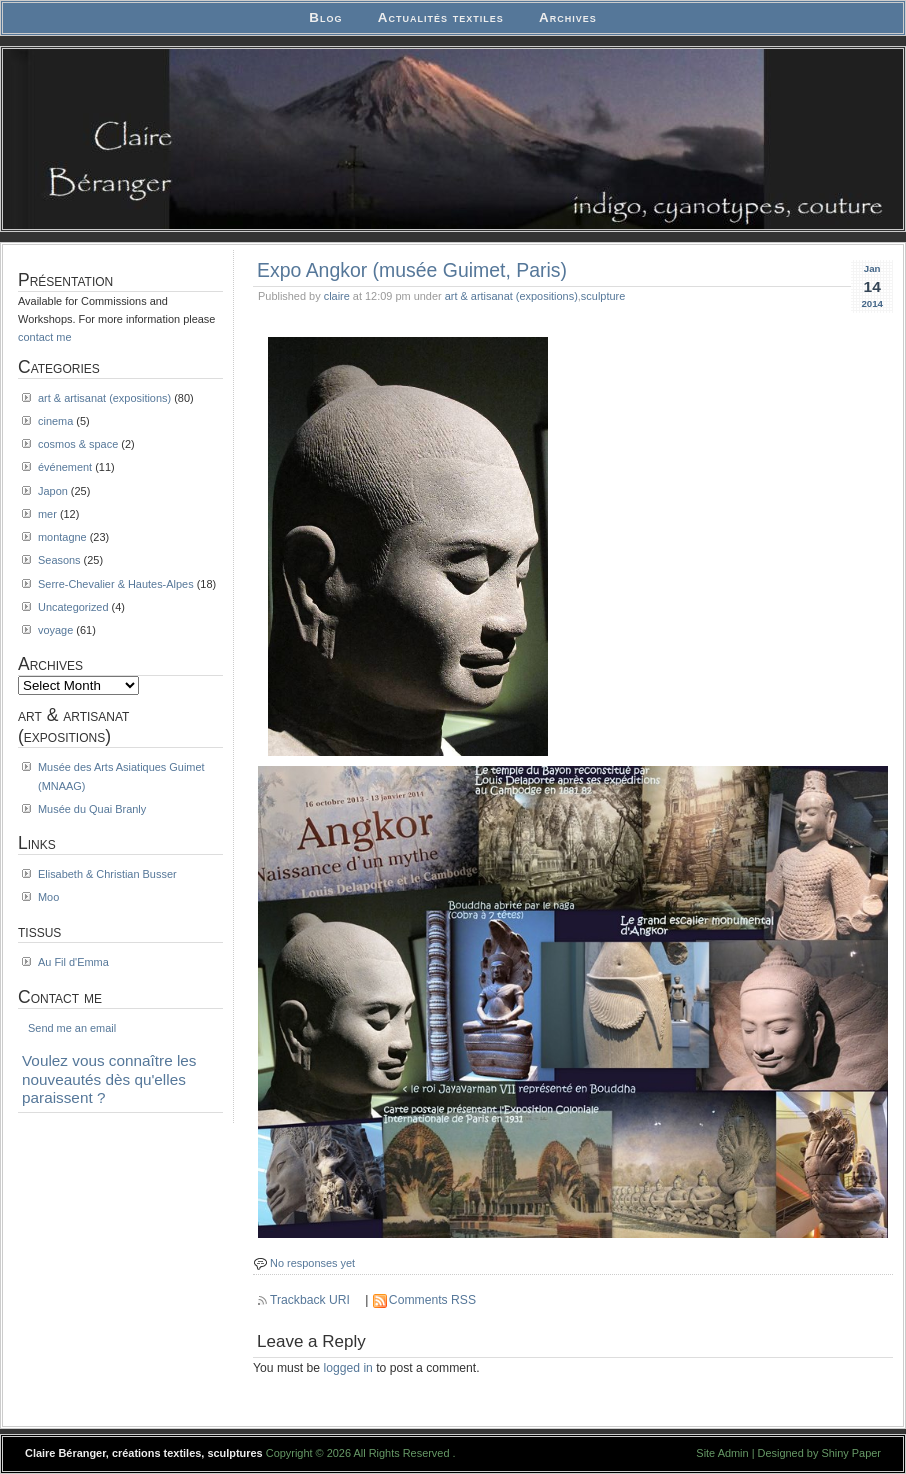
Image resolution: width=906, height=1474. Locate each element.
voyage (55, 630)
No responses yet (312, 1263)
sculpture (603, 296)
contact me (45, 337)
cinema (55, 421)
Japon (53, 491)
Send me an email (72, 1028)
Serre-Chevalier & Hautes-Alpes (116, 584)
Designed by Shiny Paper (819, 1453)
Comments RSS (432, 1300)
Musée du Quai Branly (92, 809)
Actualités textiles (441, 17)
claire (337, 296)
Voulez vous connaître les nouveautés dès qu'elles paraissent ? (109, 1079)
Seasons (59, 560)
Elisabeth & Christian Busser (107, 874)
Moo (48, 897)
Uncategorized (73, 607)
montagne (62, 537)
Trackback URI (310, 1300)
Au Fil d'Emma (73, 962)
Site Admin (722, 1453)
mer (47, 514)
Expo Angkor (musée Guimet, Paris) (412, 270)
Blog (325, 17)
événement (65, 467)
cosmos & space (78, 444)
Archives (568, 17)
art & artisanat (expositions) (511, 296)
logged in (348, 1368)
